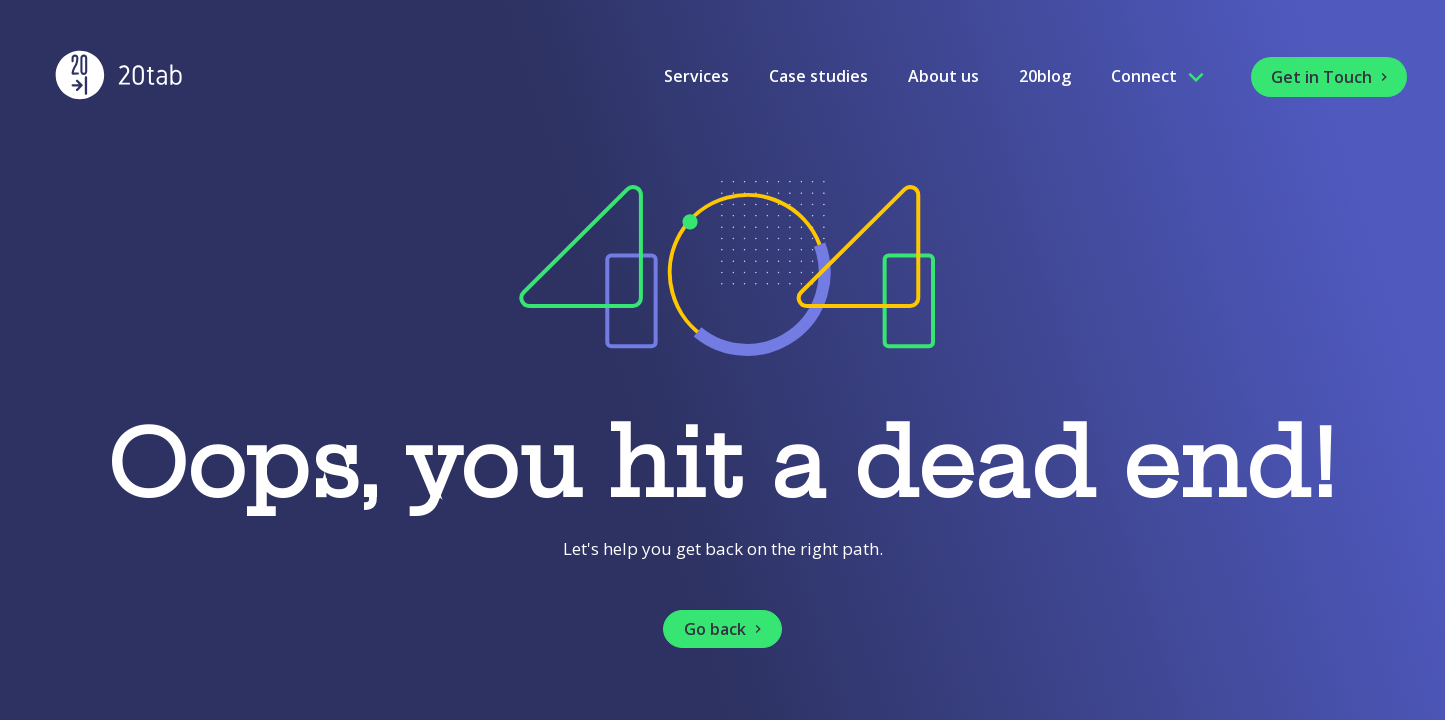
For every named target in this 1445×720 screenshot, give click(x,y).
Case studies (818, 76)
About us (943, 76)
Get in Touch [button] (1331, 77)
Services (696, 76)
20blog (1045, 76)
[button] (722, 629)
